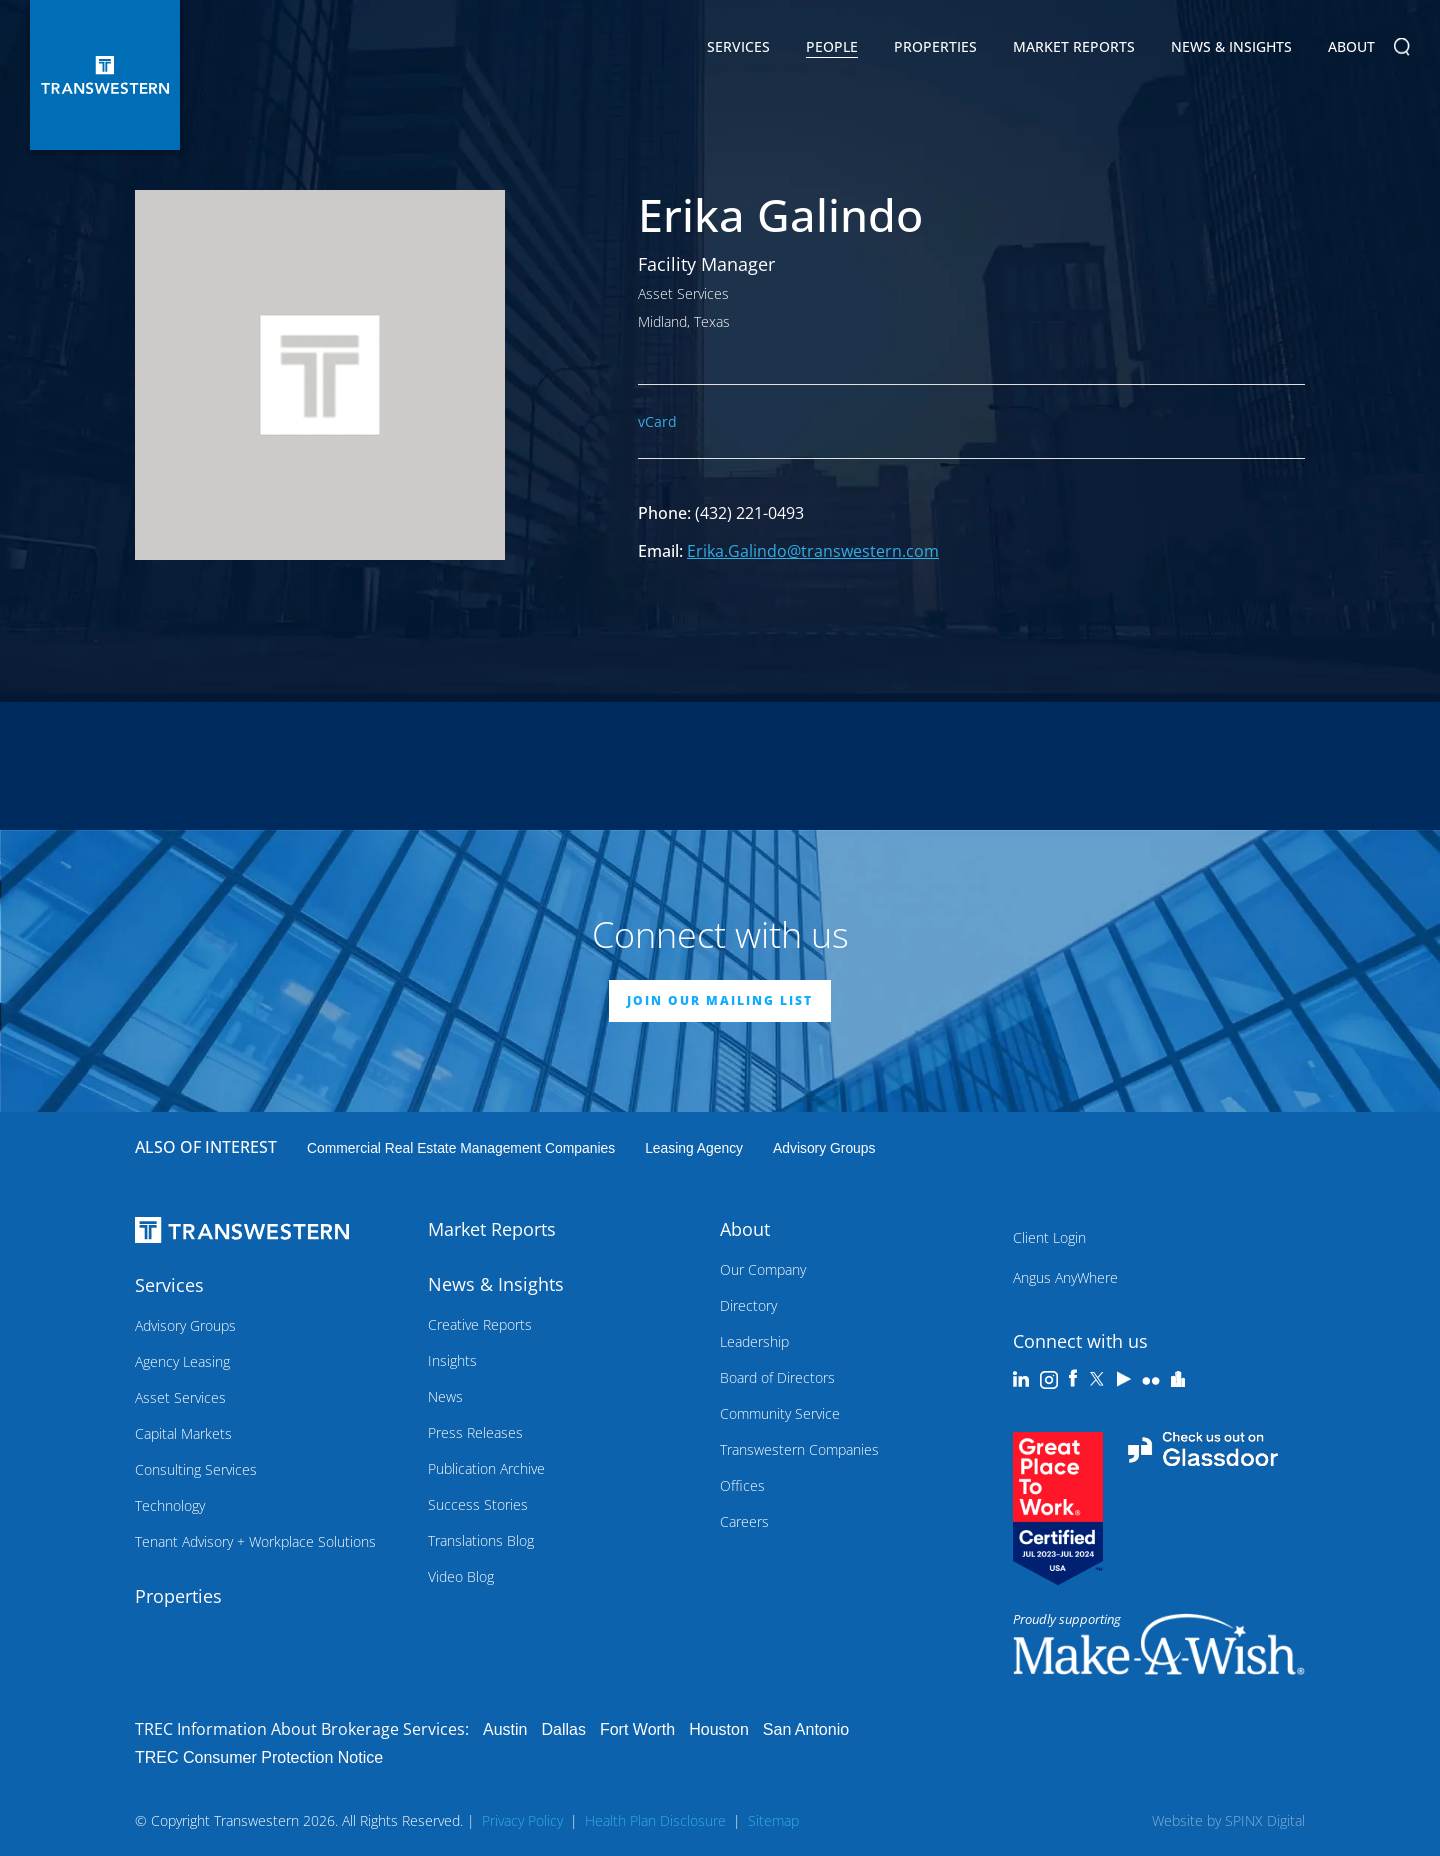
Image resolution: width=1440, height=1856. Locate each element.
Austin (505, 1729)
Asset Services (180, 1397)
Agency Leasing (182, 1361)
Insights (452, 1360)
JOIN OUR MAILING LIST (720, 1000)
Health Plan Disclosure (655, 1820)
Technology (170, 1505)
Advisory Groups (824, 1148)
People (832, 46)
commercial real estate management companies (461, 1148)
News (445, 1396)
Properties (935, 46)
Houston (719, 1729)
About (1351, 50)
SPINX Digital (1265, 1820)
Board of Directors (777, 1377)
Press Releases (475, 1432)
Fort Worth (637, 1729)
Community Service (780, 1413)
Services (738, 50)
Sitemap (773, 1820)
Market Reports (1074, 46)
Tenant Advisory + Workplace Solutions (255, 1541)
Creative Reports (480, 1324)
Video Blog (461, 1576)
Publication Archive (486, 1468)
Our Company (763, 1269)
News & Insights (1231, 50)
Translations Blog (481, 1540)
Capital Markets (183, 1433)
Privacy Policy (522, 1820)
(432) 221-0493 (749, 513)
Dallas (563, 1729)
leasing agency (694, 1148)
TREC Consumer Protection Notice (259, 1757)
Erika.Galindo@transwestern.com (813, 551)
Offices (742, 1485)
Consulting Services (196, 1469)
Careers (744, 1521)
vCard (657, 421)
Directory (748, 1305)
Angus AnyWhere (1065, 1277)
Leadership (754, 1341)
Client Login (1049, 1237)
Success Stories (478, 1504)
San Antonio (806, 1729)
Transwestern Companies (799, 1449)
